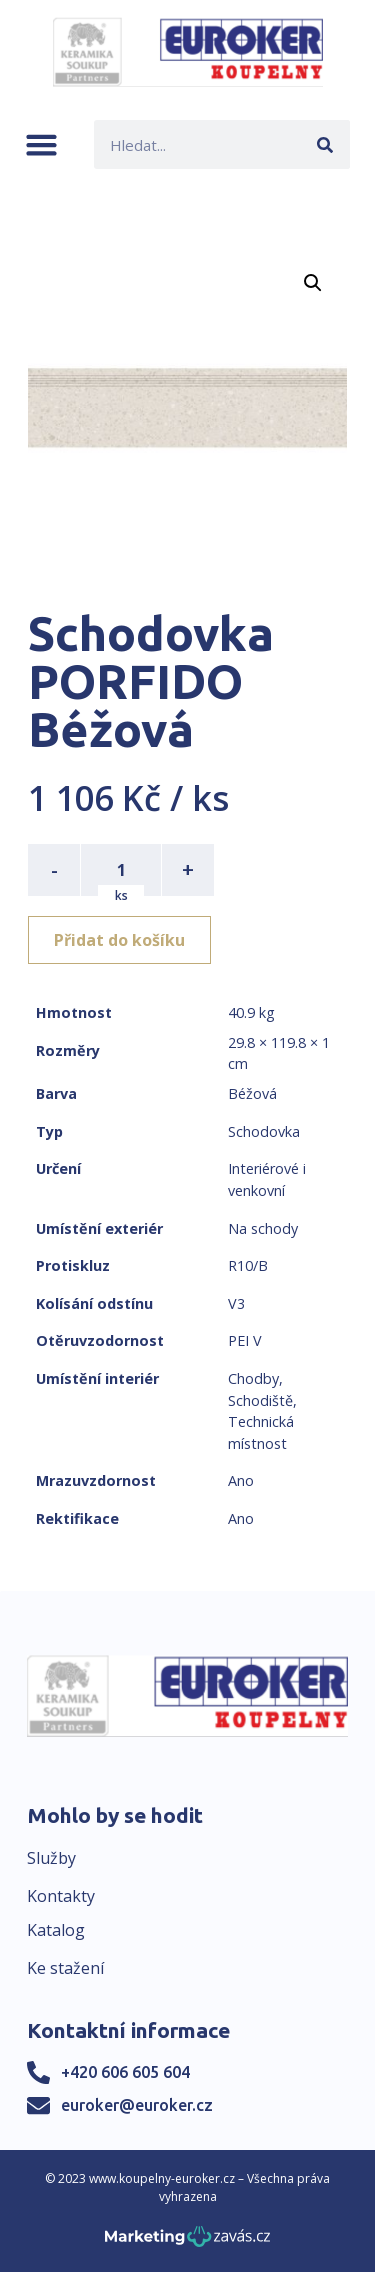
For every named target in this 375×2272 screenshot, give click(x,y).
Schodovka (264, 1131)
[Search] (325, 144)
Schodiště (260, 1400)
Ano (241, 1480)
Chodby (253, 1378)
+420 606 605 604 (125, 2072)
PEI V (245, 1340)
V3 (236, 1303)
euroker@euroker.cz (137, 2105)
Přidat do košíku (119, 940)
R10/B (248, 1265)
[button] (41, 144)
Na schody (263, 1228)
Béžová (252, 1093)
